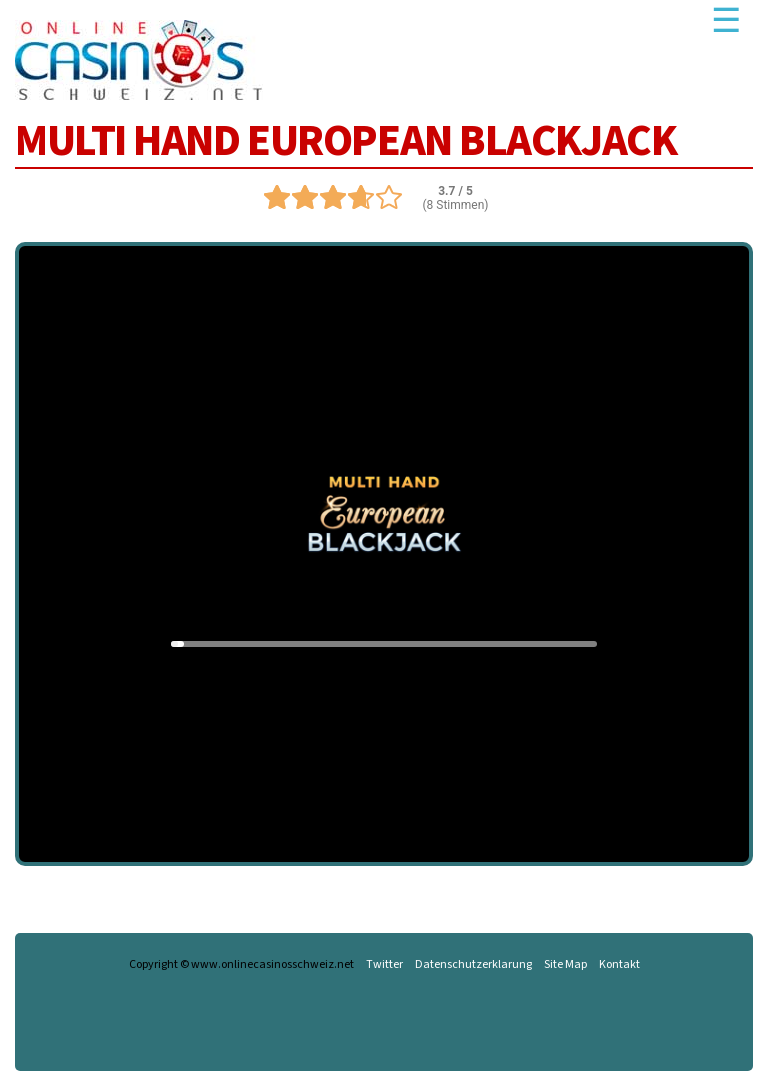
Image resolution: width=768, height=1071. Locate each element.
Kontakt (619, 965)
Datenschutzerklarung (473, 965)
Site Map (565, 965)
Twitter (384, 965)
